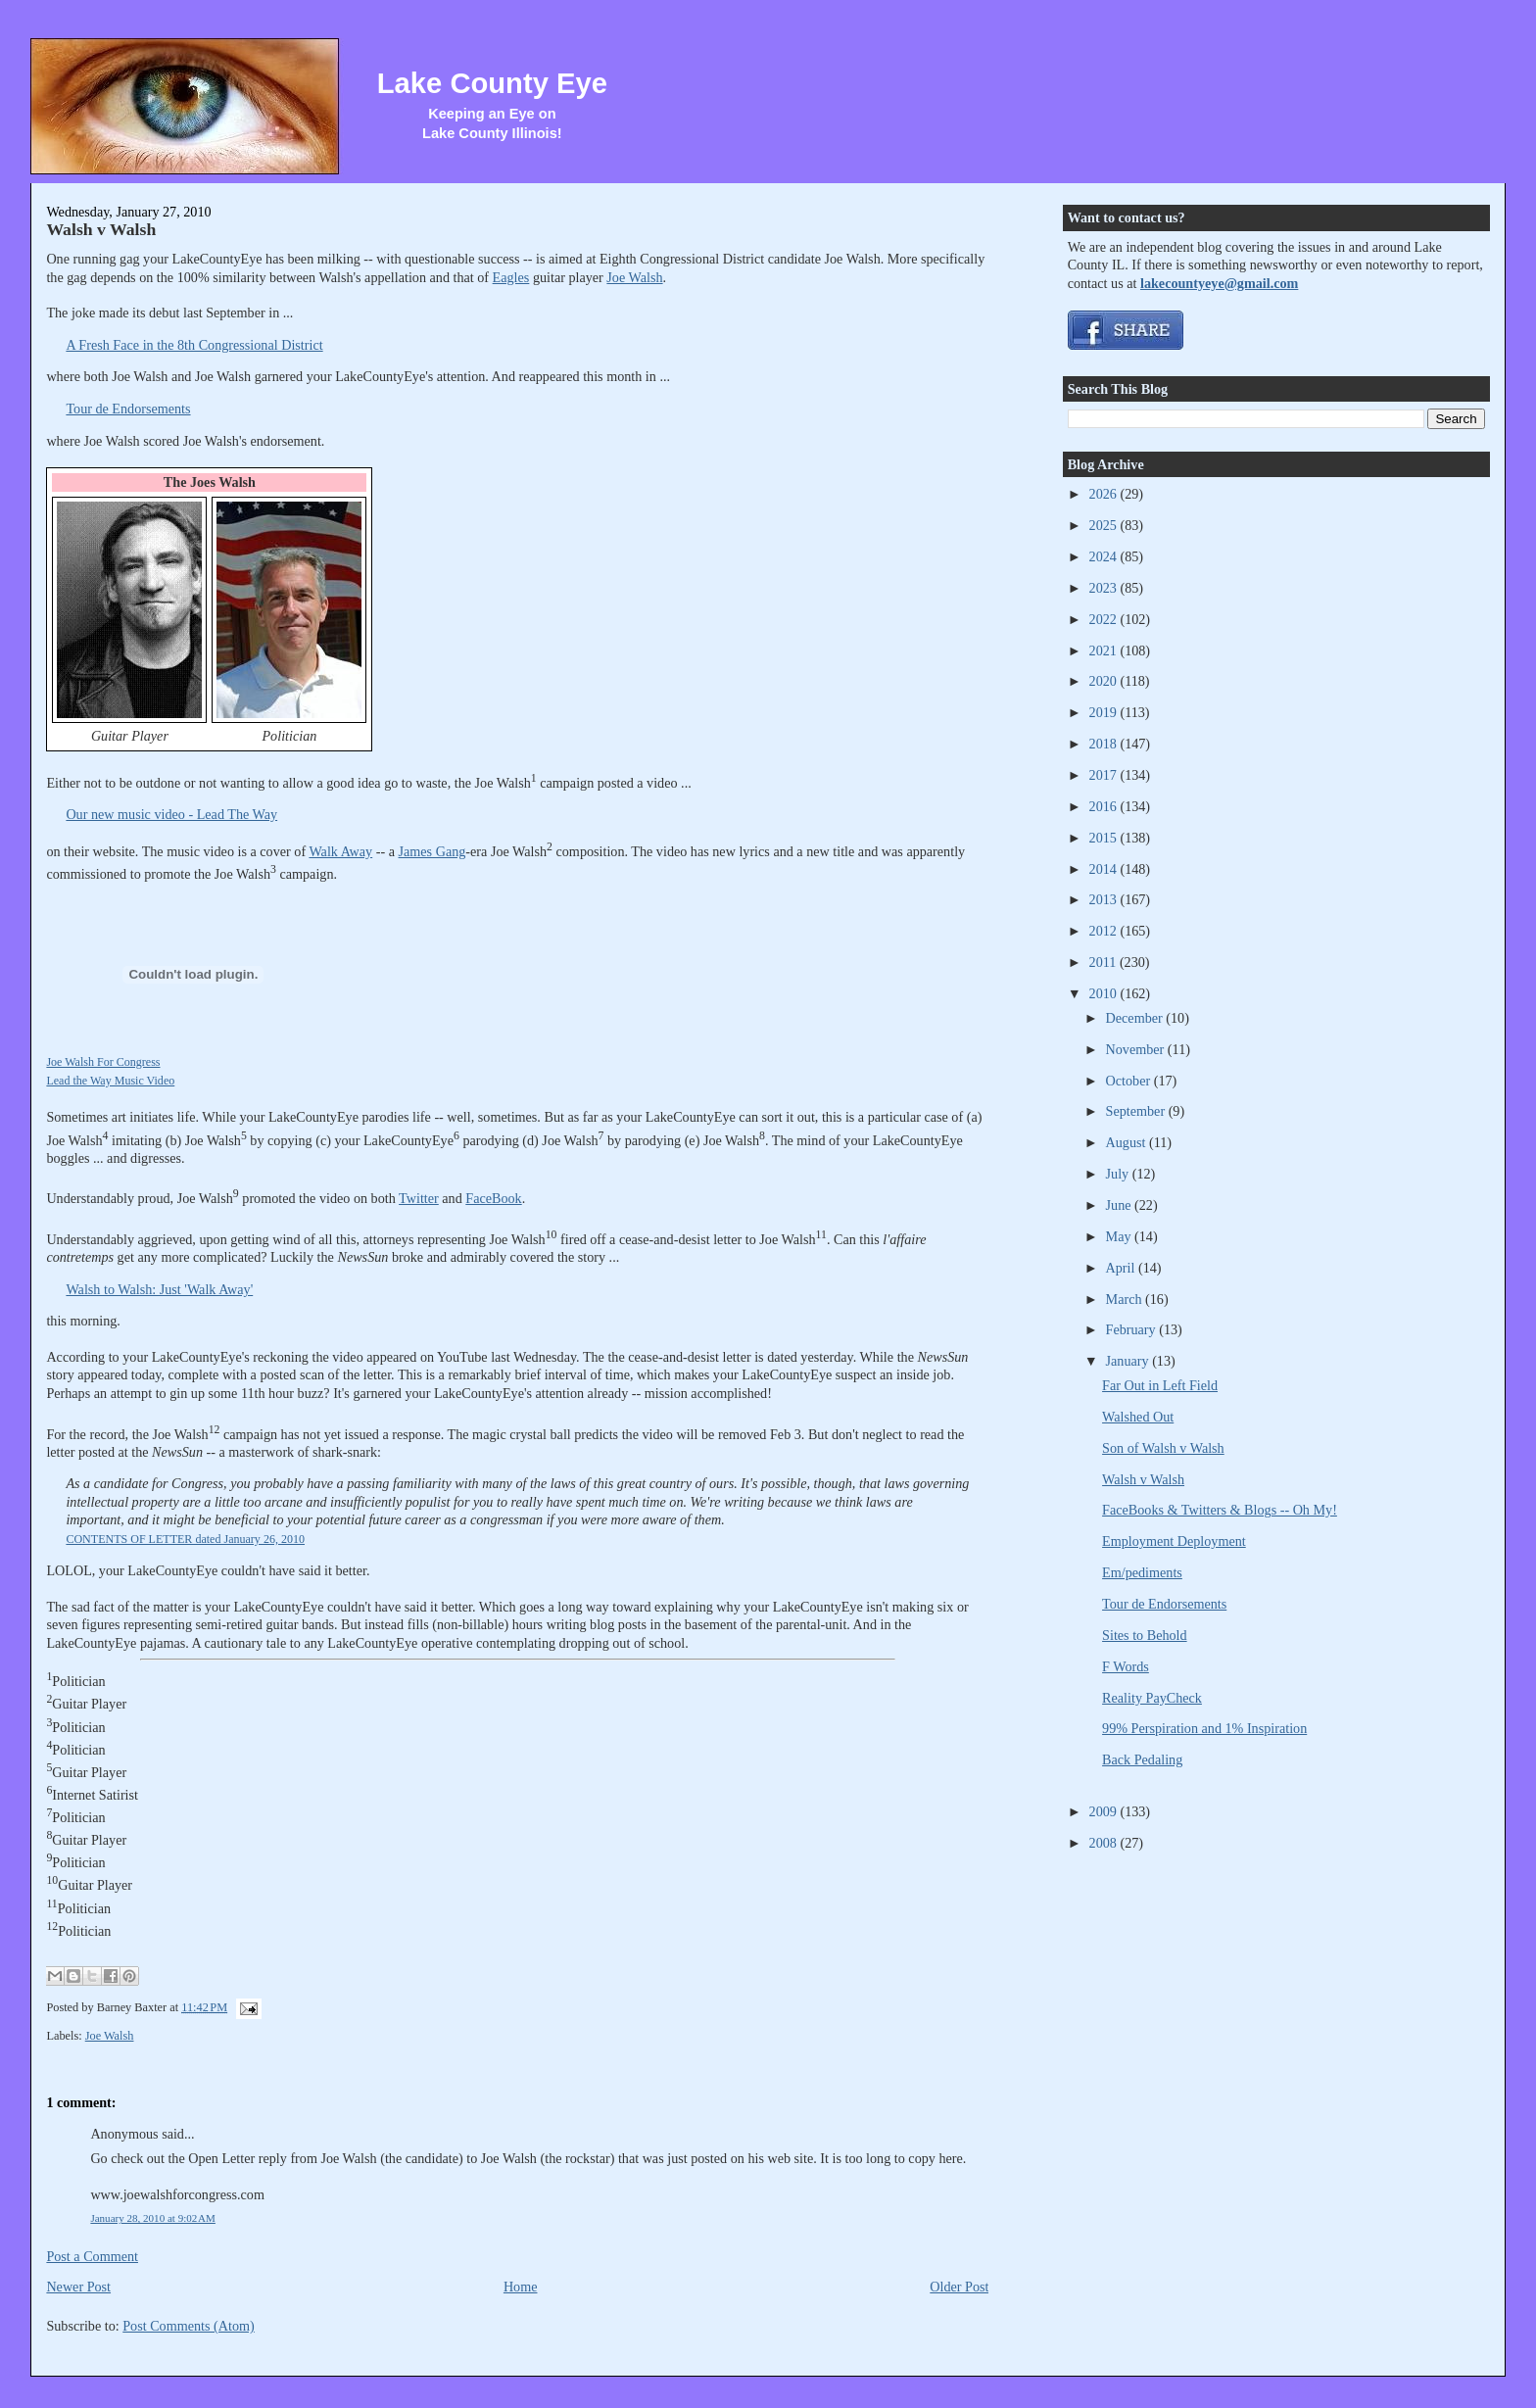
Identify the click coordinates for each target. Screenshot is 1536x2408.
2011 (1104, 962)
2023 (1105, 588)
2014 (1105, 869)
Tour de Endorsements (128, 408)
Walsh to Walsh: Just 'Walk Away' (159, 1289)
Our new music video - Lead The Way (171, 814)
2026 (1105, 494)
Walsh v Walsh (101, 229)
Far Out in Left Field (1160, 1385)
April (1122, 1268)
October (1130, 1080)
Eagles (511, 277)
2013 (1105, 899)
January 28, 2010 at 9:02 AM (153, 2218)
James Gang (432, 851)
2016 (1105, 806)
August (1127, 1142)
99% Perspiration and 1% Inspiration (1204, 1728)
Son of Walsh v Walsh (1163, 1448)
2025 (1105, 525)
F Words (1125, 1666)
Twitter (419, 1198)
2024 (1105, 556)
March (1126, 1299)
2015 (1105, 837)
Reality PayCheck (1152, 1698)
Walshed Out (1138, 1416)
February (1133, 1329)
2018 (1105, 743)
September (1137, 1111)
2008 (1105, 1843)
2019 (1105, 712)
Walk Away (340, 851)
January (1129, 1361)
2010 (1105, 993)
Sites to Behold (1144, 1635)
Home (521, 2286)
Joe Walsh (634, 277)
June (1120, 1205)
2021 (1105, 650)
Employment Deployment (1174, 1541)
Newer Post (78, 2286)
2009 (1105, 1811)
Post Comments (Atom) (188, 2326)
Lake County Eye (492, 83)
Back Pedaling (1142, 1759)
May (1120, 1236)
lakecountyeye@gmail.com (1219, 283)
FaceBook (493, 1198)
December (1136, 1018)
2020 (1105, 681)
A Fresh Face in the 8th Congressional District (194, 345)
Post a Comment (92, 2256)
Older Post (959, 2286)
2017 (1105, 775)
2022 (1105, 619)
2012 (1105, 931)
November (1137, 1049)
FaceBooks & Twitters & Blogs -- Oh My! (1219, 1509)
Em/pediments (1142, 1572)
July (1119, 1173)
